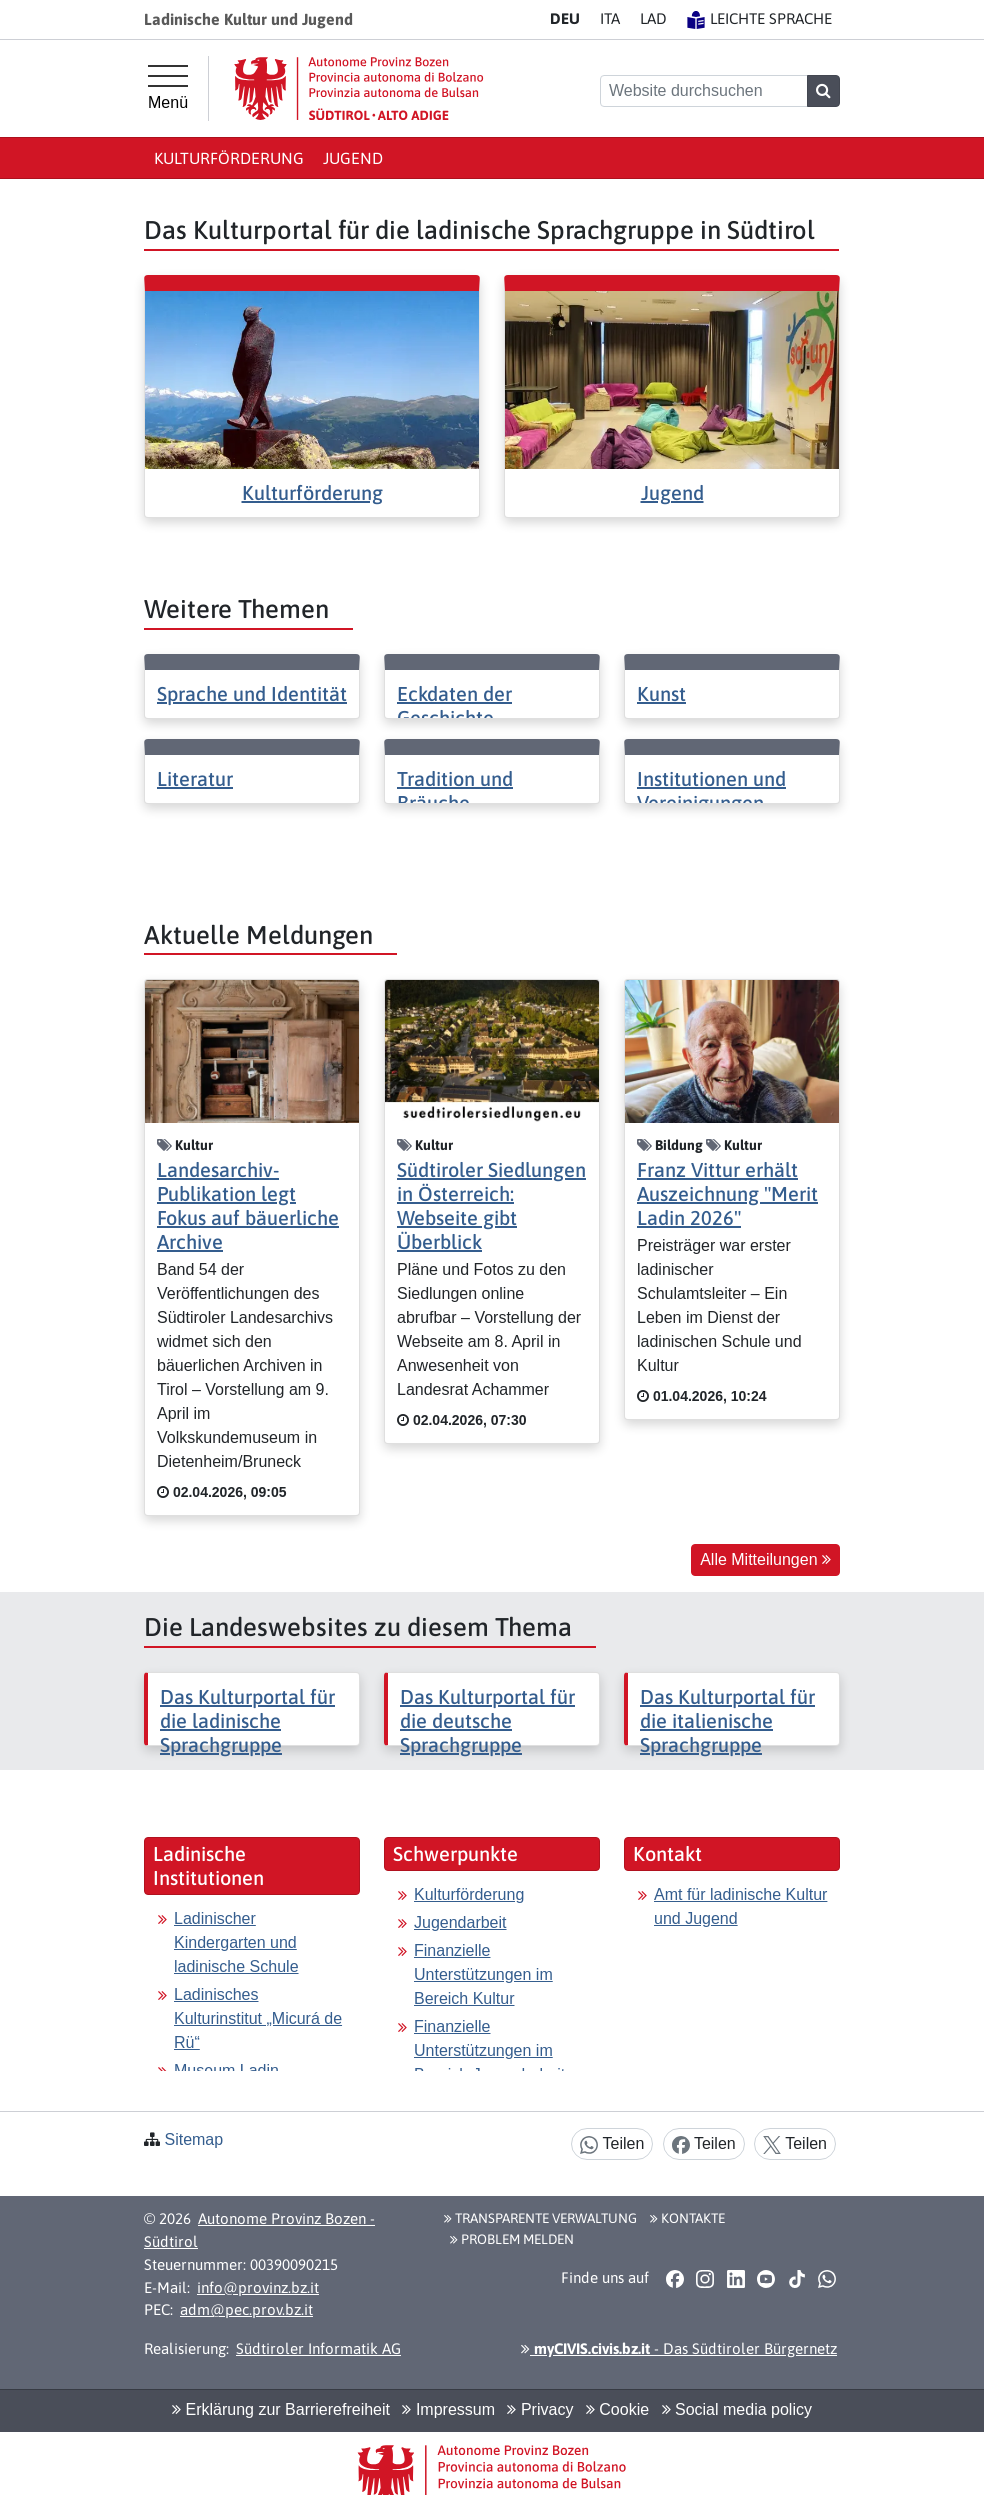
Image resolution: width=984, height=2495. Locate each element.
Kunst (661, 693)
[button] (674, 2279)
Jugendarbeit (460, 1922)
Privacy (540, 2409)
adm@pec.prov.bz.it (246, 2309)
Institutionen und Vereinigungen (711, 790)
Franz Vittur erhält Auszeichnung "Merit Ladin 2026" (727, 1193)
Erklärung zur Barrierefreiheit (281, 2409)
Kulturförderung (229, 158)
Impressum (448, 2409)
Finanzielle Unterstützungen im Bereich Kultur (483, 1974)
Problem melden (512, 2239)
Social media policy (737, 2409)
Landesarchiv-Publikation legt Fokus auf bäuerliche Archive (248, 1205)
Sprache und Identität (252, 693)
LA (653, 18)
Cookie (617, 2409)
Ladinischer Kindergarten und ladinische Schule (236, 1942)
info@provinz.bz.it (258, 2287)
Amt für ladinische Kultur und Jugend (740, 1906)
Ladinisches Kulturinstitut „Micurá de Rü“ (258, 2018)
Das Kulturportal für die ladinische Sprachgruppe (247, 1720)
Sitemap (193, 2139)
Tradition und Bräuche (455, 790)
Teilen (612, 2144)
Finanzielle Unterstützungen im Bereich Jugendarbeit (489, 2050)
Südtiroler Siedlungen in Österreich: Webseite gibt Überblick (491, 1205)
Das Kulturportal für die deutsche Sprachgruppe (487, 1720)
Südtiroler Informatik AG (318, 2348)
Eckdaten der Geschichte (454, 705)
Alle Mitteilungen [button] (765, 1559)
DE (565, 18)
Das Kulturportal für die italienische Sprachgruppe (727, 1720)
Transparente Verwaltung (540, 2218)
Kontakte (687, 2218)
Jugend (353, 158)
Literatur (195, 778)
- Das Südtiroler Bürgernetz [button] (679, 2348)
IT (610, 18)
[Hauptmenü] (168, 88)
